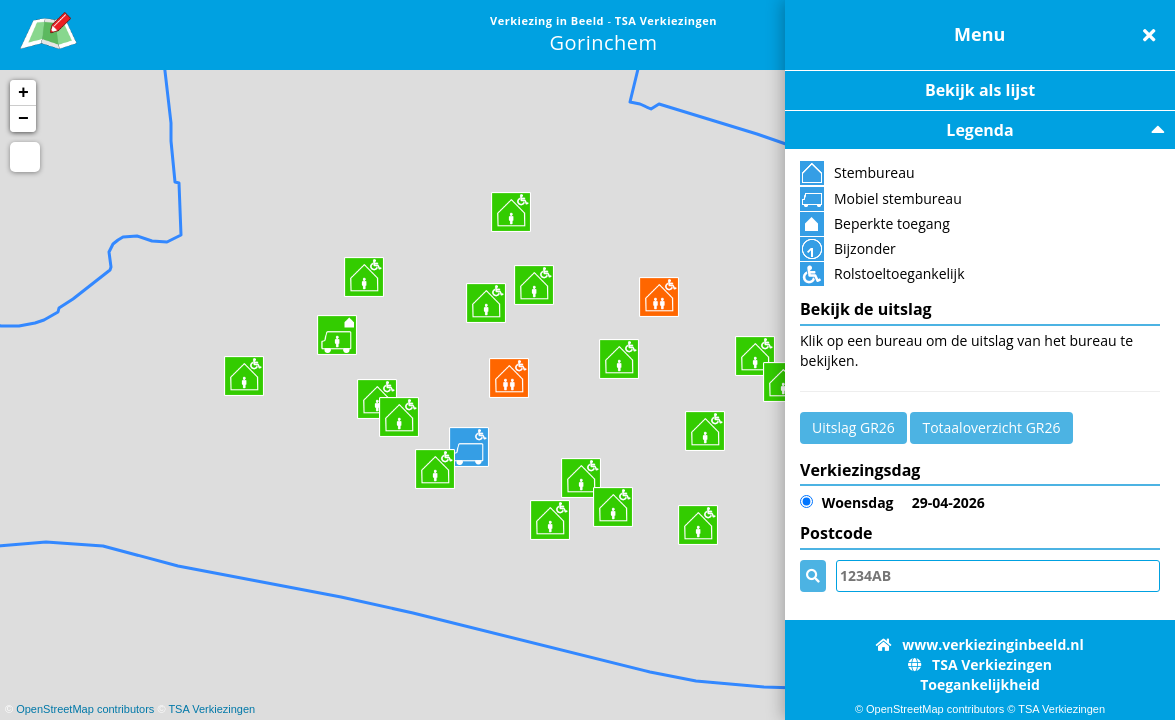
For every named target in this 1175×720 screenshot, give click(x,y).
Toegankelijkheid (980, 684)
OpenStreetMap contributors (85, 709)
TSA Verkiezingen (211, 709)
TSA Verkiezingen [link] (666, 20)
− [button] (23, 119)
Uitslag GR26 (853, 427)
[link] (48, 27)
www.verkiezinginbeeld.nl (979, 644)
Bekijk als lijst (980, 90)
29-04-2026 (892, 503)
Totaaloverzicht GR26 (991, 427)
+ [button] (23, 93)
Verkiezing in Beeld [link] (548, 20)
